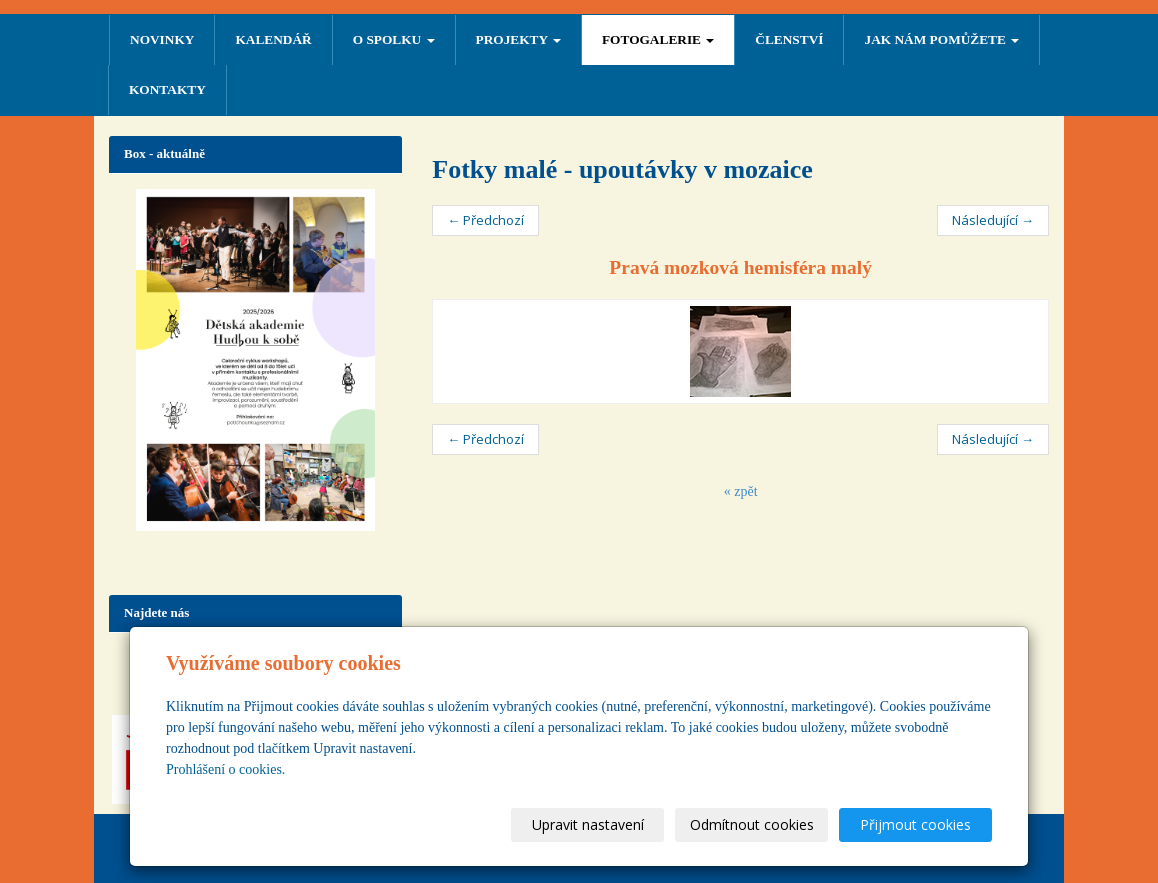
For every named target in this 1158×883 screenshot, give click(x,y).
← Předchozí (485, 220)
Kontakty (167, 89)
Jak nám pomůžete (941, 39)
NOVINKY (162, 39)
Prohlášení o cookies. (225, 769)
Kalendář (273, 39)
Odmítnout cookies (752, 824)
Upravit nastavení (588, 824)
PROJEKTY (518, 39)
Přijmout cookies (915, 824)
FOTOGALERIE (658, 39)
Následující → (993, 220)
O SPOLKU (394, 39)
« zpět (741, 491)
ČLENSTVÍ (789, 39)
